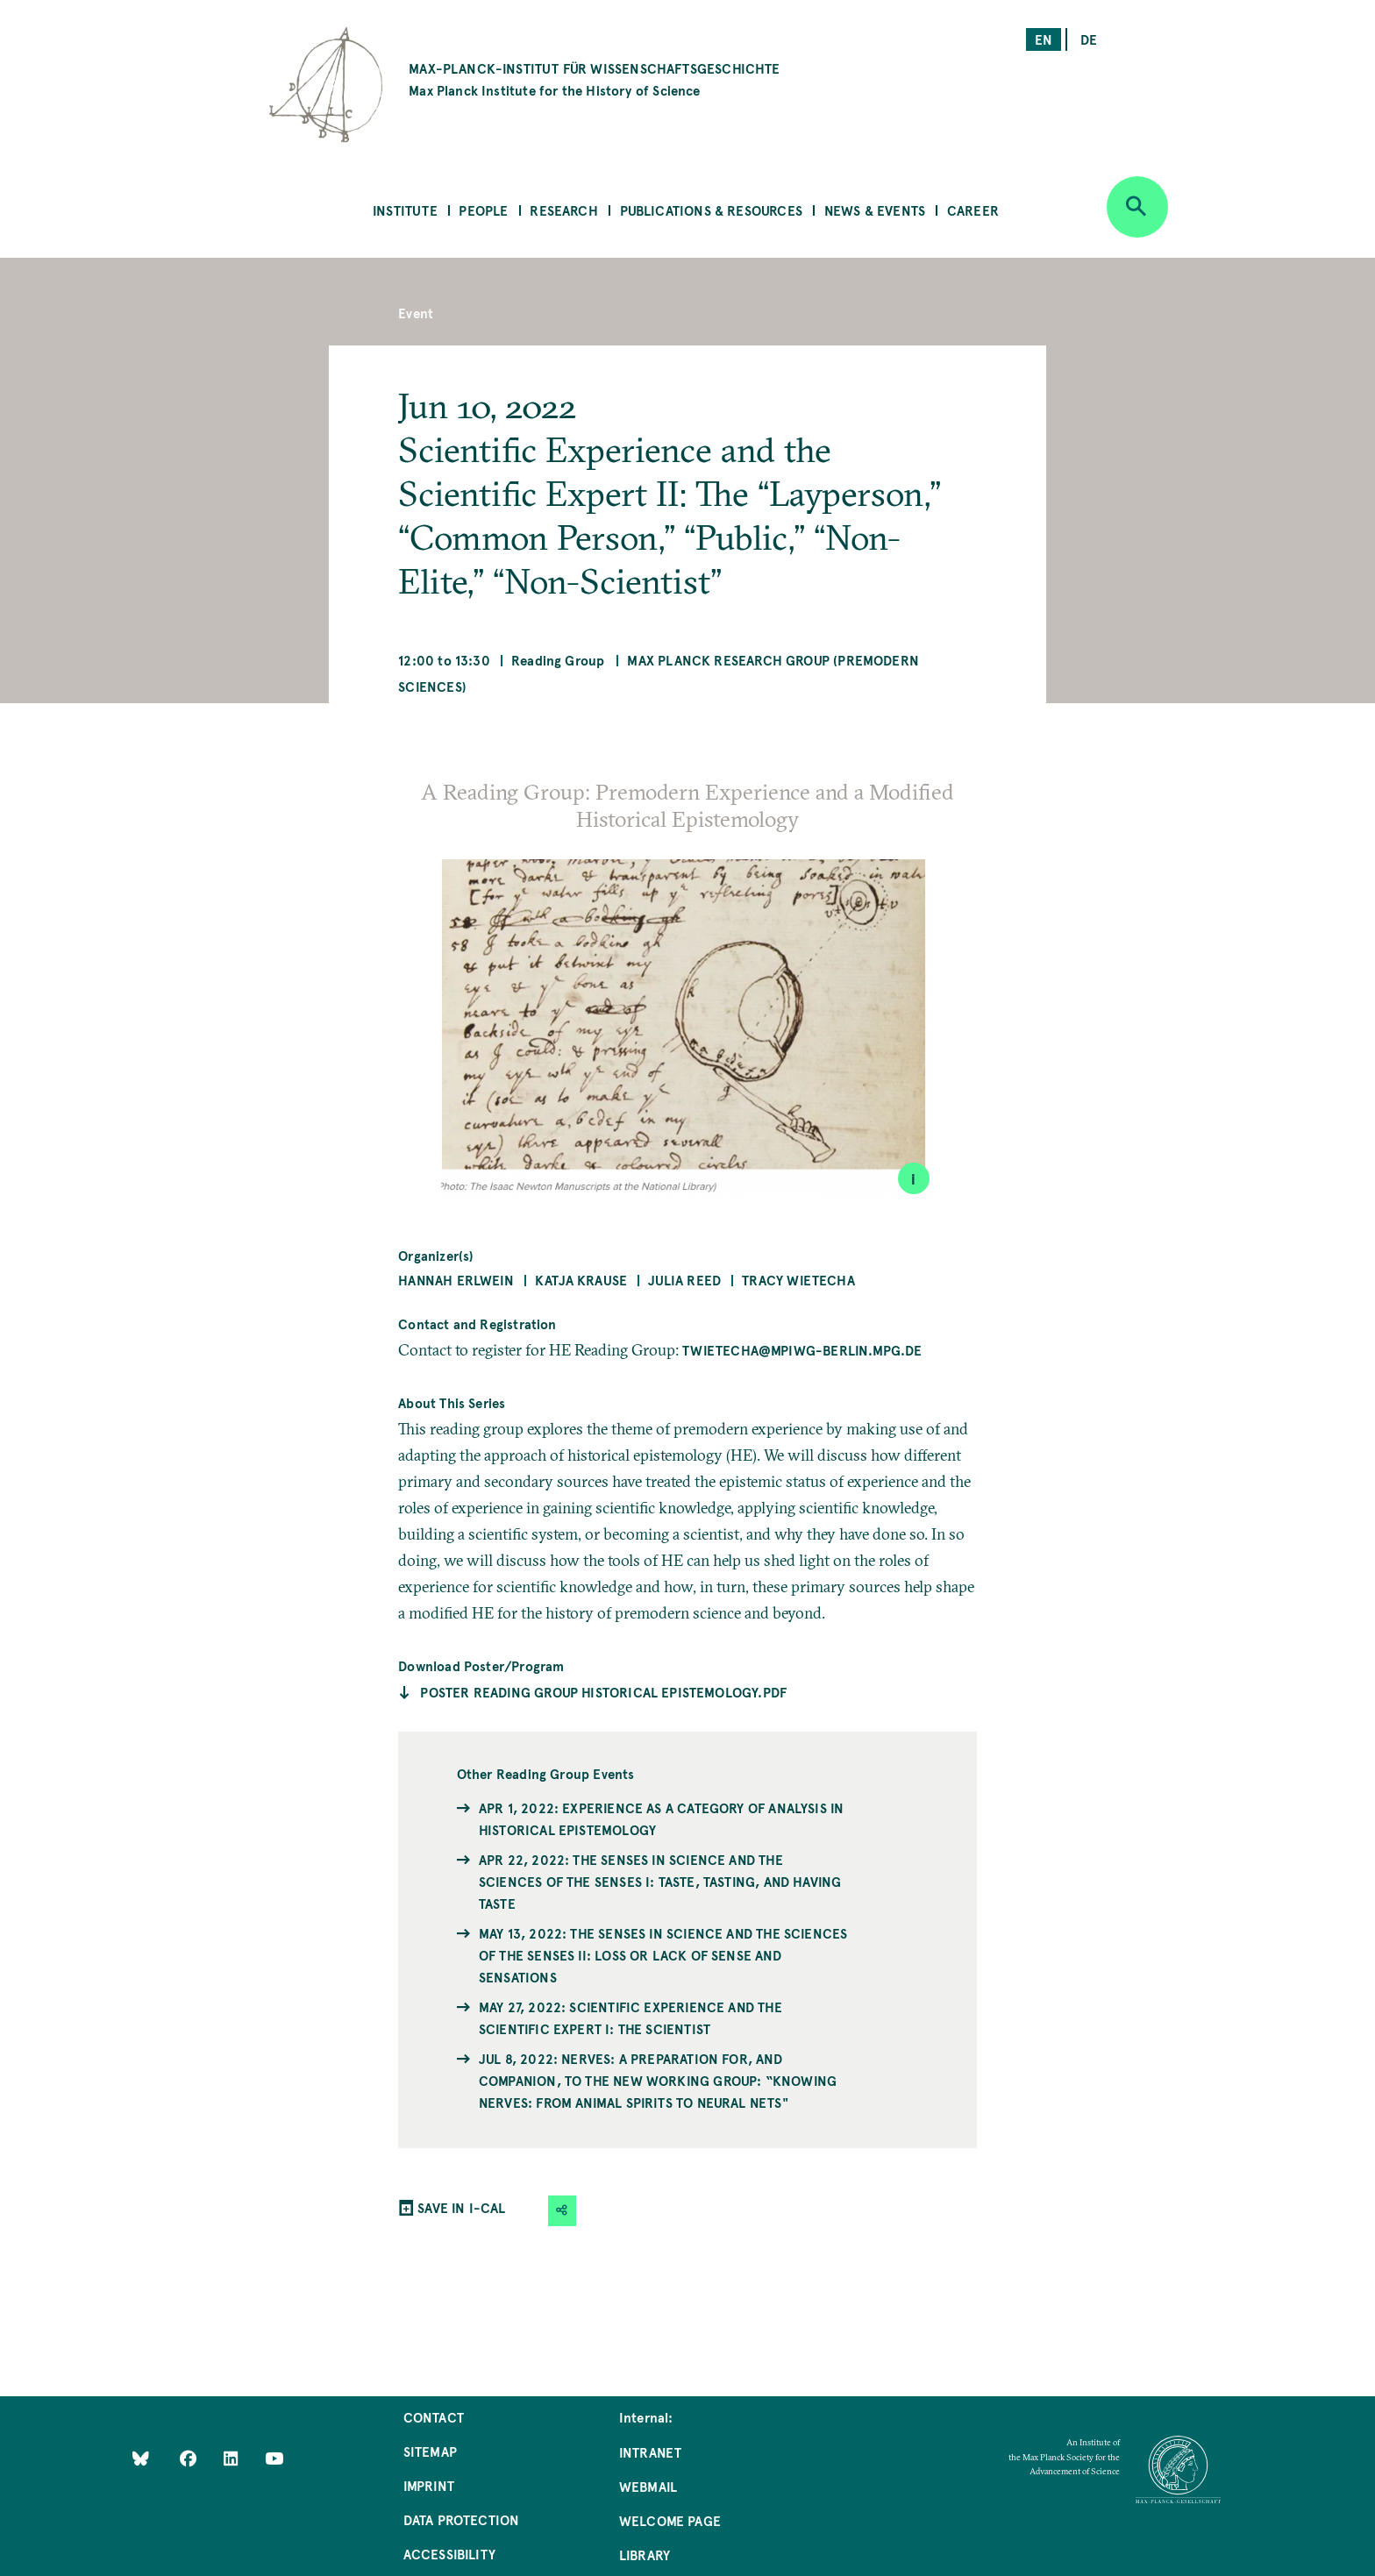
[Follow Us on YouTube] (274, 2457)
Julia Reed (684, 1279)
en (1043, 39)
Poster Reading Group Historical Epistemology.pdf (603, 1692)
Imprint (428, 2485)
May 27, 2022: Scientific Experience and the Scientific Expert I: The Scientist (630, 2017)
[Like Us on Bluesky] (140, 2457)
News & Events (874, 210)
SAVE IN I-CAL (461, 2207)
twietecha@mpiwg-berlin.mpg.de (802, 1350)
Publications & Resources (711, 210)
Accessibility (449, 2553)
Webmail (648, 2486)
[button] (562, 2210)
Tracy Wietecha (798, 1279)
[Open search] (1137, 207)
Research (563, 210)
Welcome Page (670, 2520)
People (483, 210)
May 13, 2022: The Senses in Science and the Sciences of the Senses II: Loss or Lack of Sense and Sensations (663, 1955)
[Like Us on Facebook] (190, 2457)
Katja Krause (581, 1279)
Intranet (650, 2452)
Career (973, 210)
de (1088, 39)
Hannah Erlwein (456, 1279)
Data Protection (461, 2519)
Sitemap (430, 2451)
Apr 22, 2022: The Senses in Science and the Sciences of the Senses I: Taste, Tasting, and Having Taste (660, 1881)
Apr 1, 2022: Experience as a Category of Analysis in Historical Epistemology (661, 1818)
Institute (405, 210)
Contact (433, 2417)
